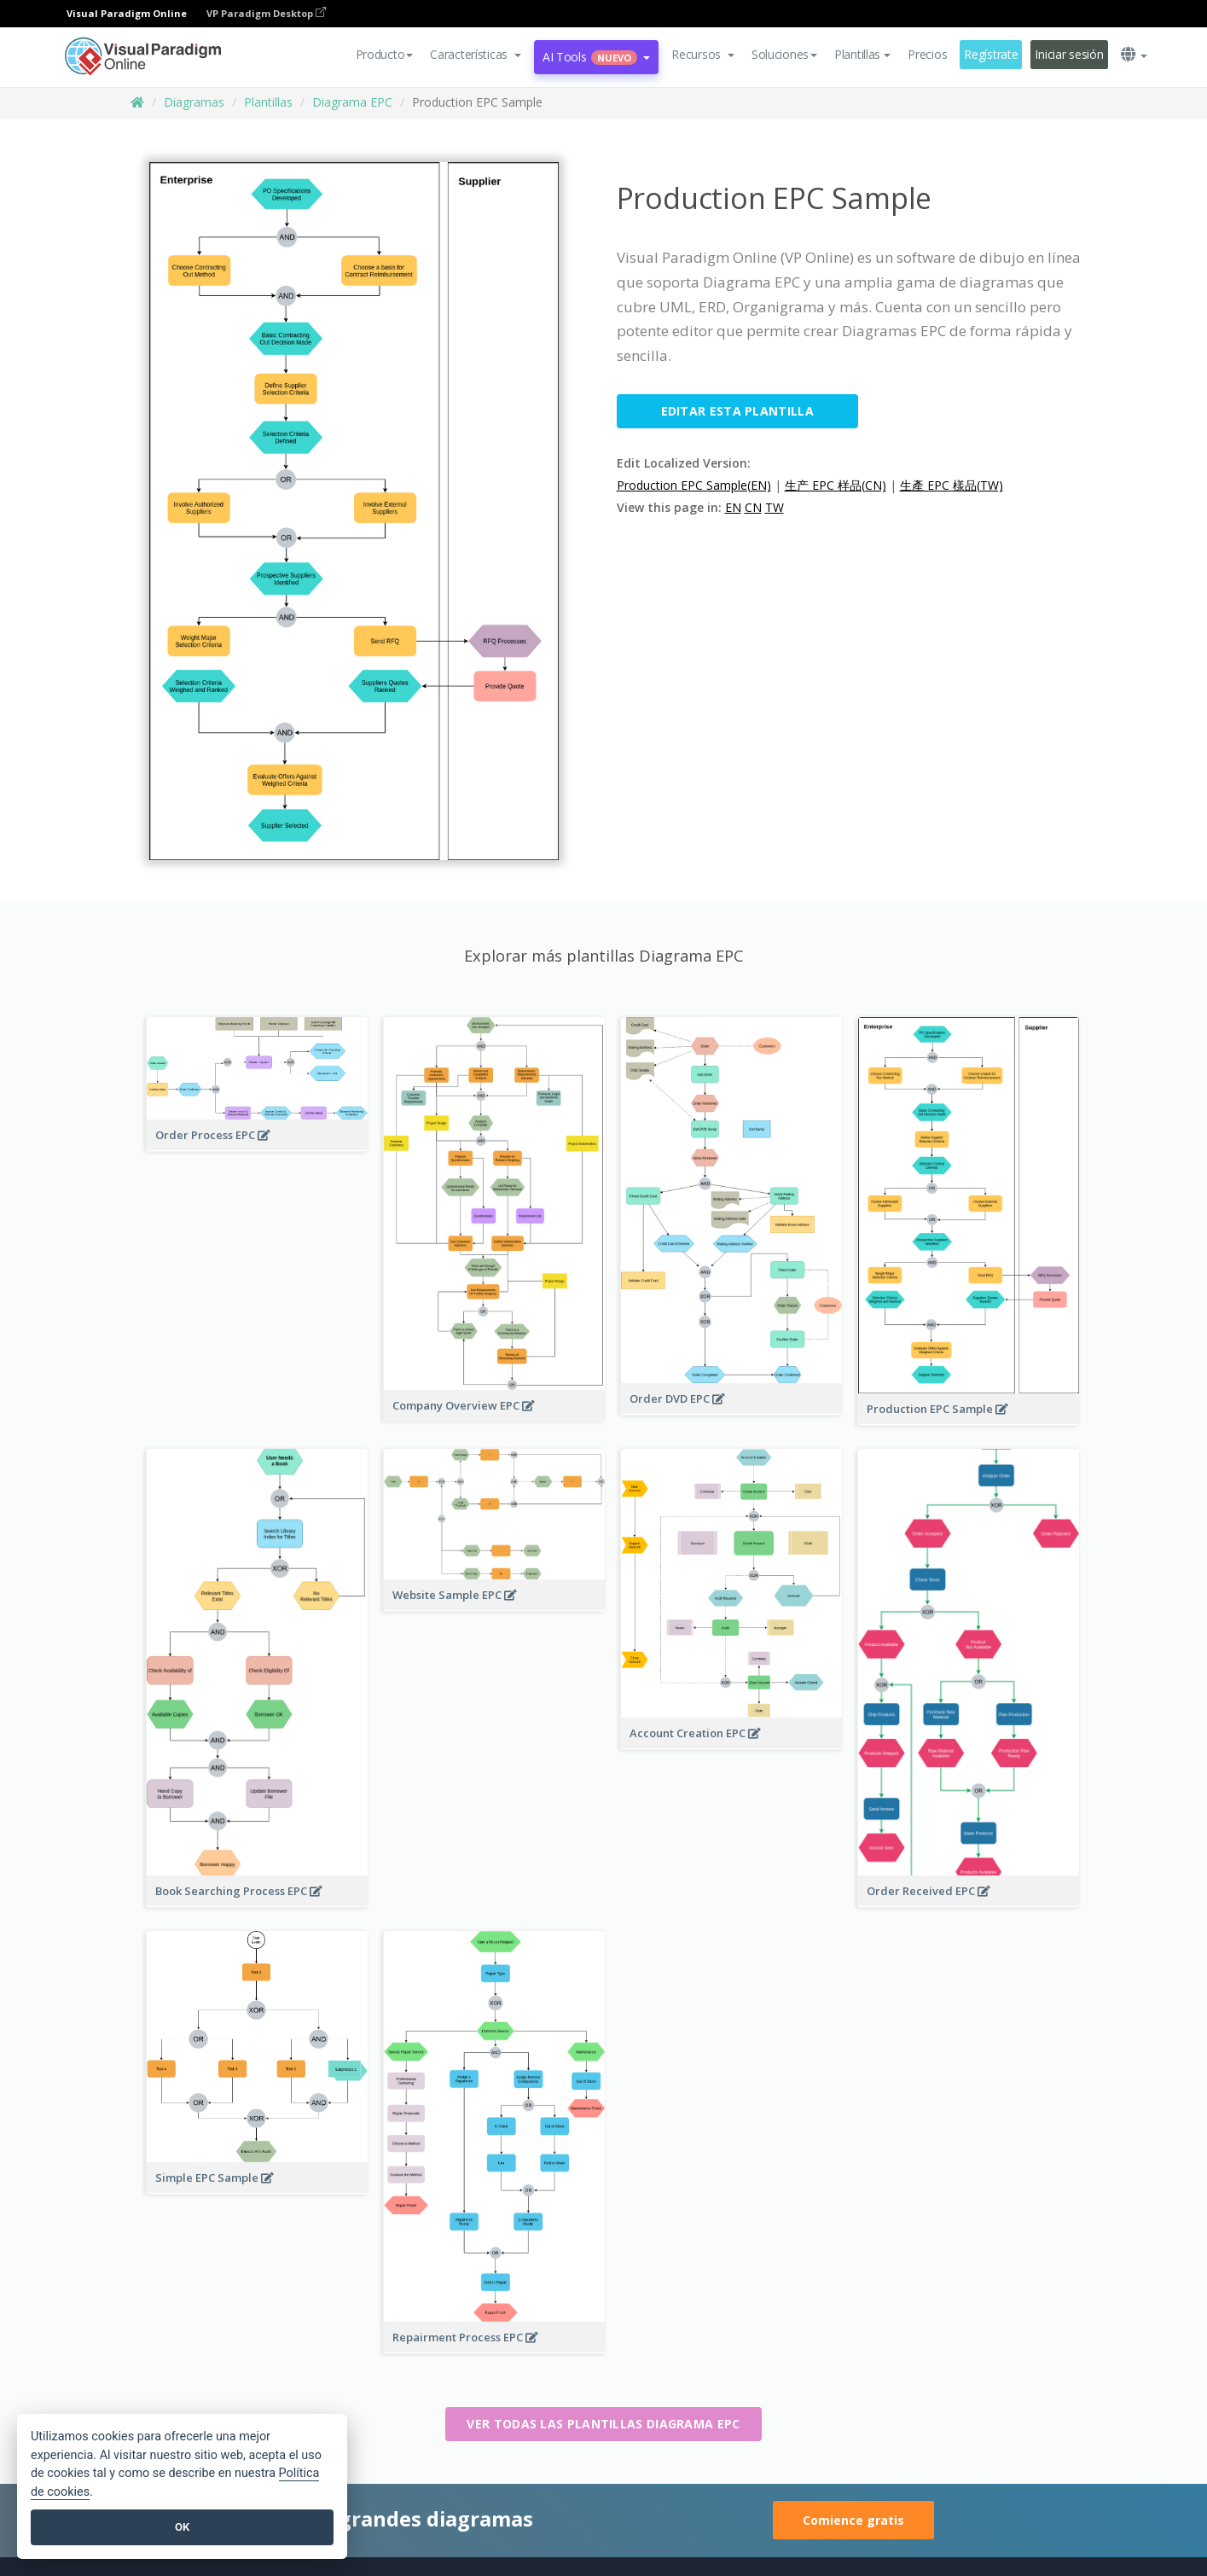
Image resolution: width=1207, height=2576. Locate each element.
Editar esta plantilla (737, 411)
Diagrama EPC (352, 102)
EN (733, 507)
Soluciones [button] (784, 54)
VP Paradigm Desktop (266, 13)
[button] (475, 54)
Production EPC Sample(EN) (694, 485)
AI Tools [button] (596, 57)
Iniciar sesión (1069, 54)
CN (753, 507)
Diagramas (194, 102)
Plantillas (268, 102)
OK (182, 2527)
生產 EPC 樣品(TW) (951, 485)
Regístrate (991, 54)
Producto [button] (385, 54)
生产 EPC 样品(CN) (835, 485)
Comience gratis (853, 2520)
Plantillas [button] (862, 54)
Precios (927, 54)
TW (774, 507)
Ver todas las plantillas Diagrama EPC (603, 2424)
